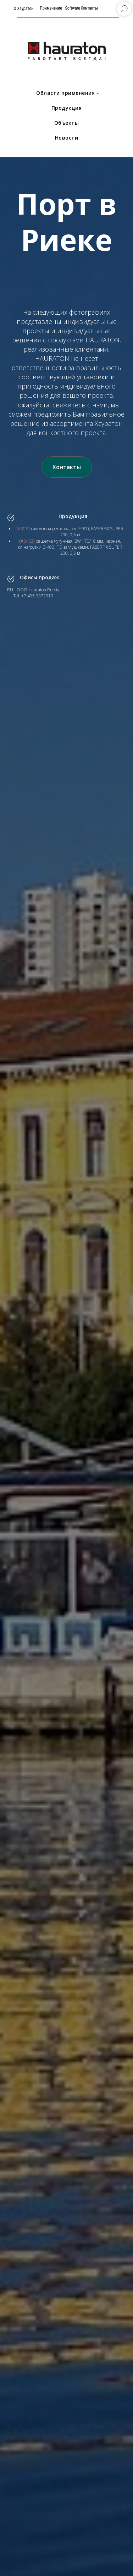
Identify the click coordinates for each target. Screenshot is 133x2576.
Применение (51, 8)
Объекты (66, 122)
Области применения (65, 93)
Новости (66, 137)
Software (72, 8)
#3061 (24, 529)
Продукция (66, 107)
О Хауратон (24, 8)
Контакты (89, 8)
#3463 (27, 541)
